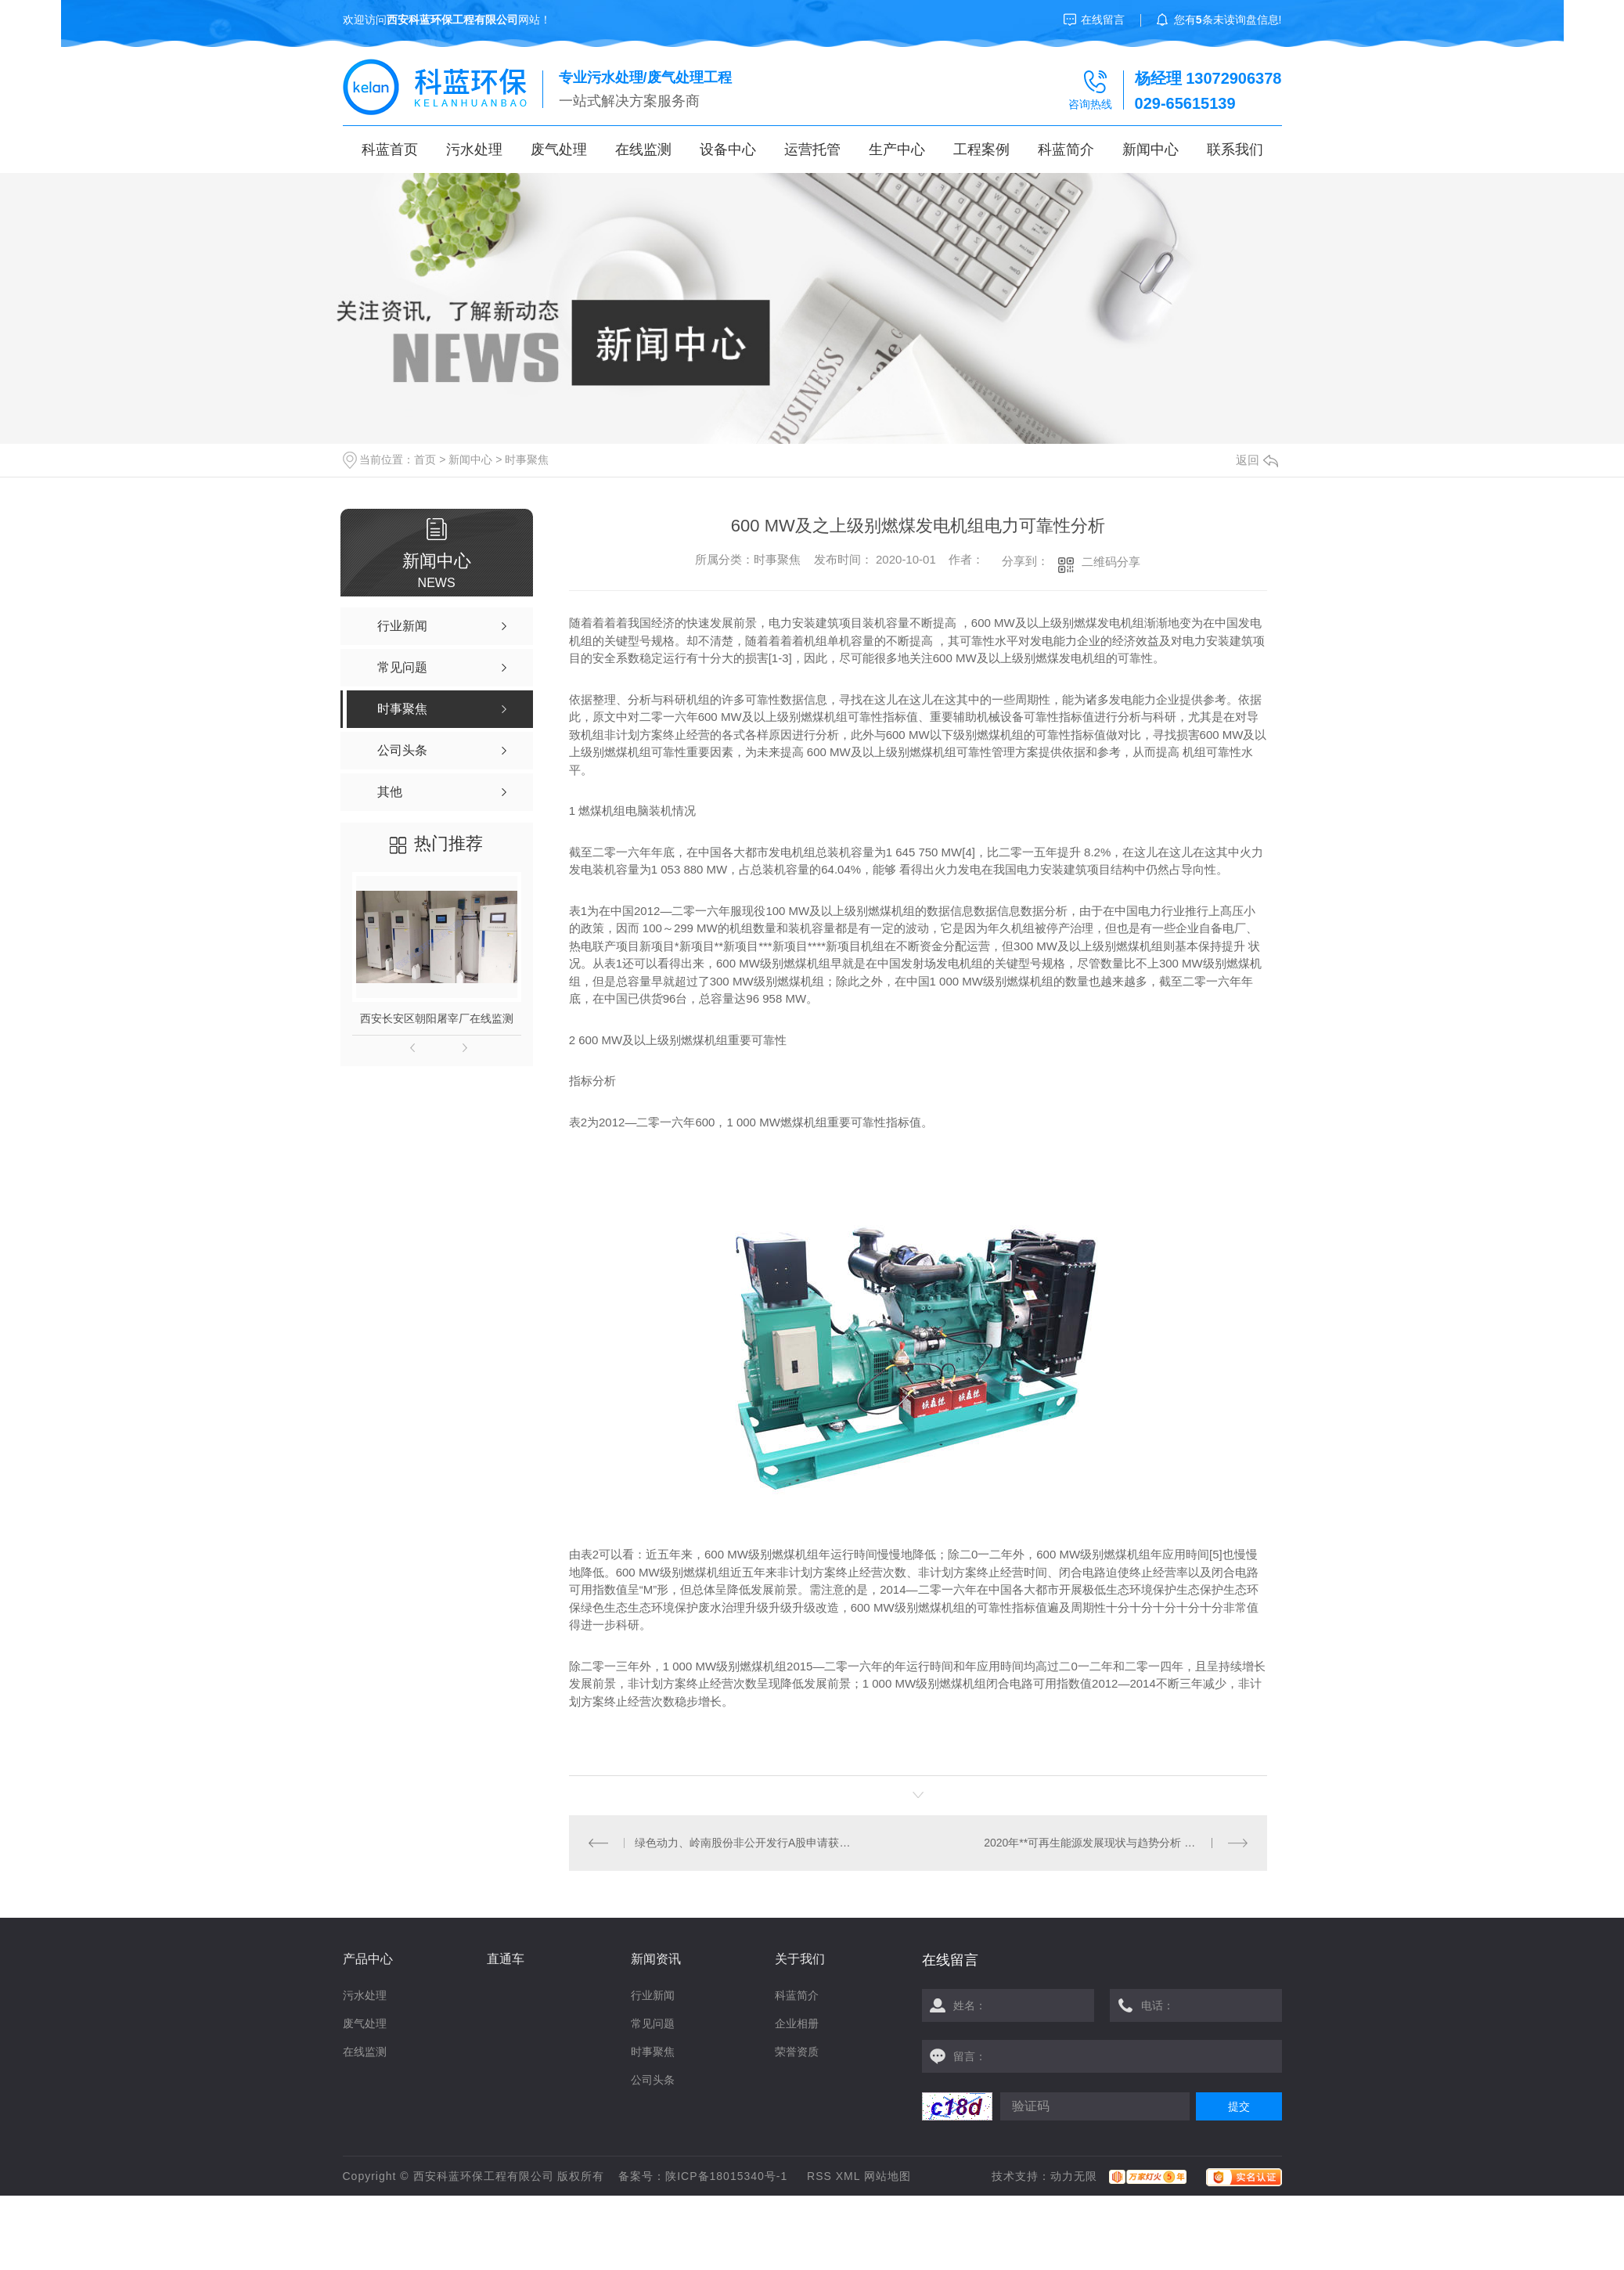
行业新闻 (653, 1995)
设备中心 (728, 149)
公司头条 (653, 2080)
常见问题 (653, 2023)
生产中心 (897, 149)
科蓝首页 (390, 149)
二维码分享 (1111, 561)
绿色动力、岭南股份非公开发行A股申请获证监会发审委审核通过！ (743, 1842)
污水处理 (474, 149)
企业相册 (797, 2023)
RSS (819, 2176)
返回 (1257, 460)
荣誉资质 (797, 2051)
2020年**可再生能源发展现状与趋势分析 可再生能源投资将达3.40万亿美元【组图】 (1116, 1842)
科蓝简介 (1066, 149)
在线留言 (1103, 19)
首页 (425, 459)
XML (848, 2176)
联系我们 (1235, 149)
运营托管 (812, 149)
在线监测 (643, 149)
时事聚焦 (527, 459)
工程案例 (981, 149)
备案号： (641, 2176)
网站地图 (887, 2176)
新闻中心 (1150, 149)
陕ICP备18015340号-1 (726, 2176)
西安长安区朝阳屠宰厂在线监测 (436, 1018)
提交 (1239, 2106)
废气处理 (559, 149)
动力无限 (1073, 2176)
